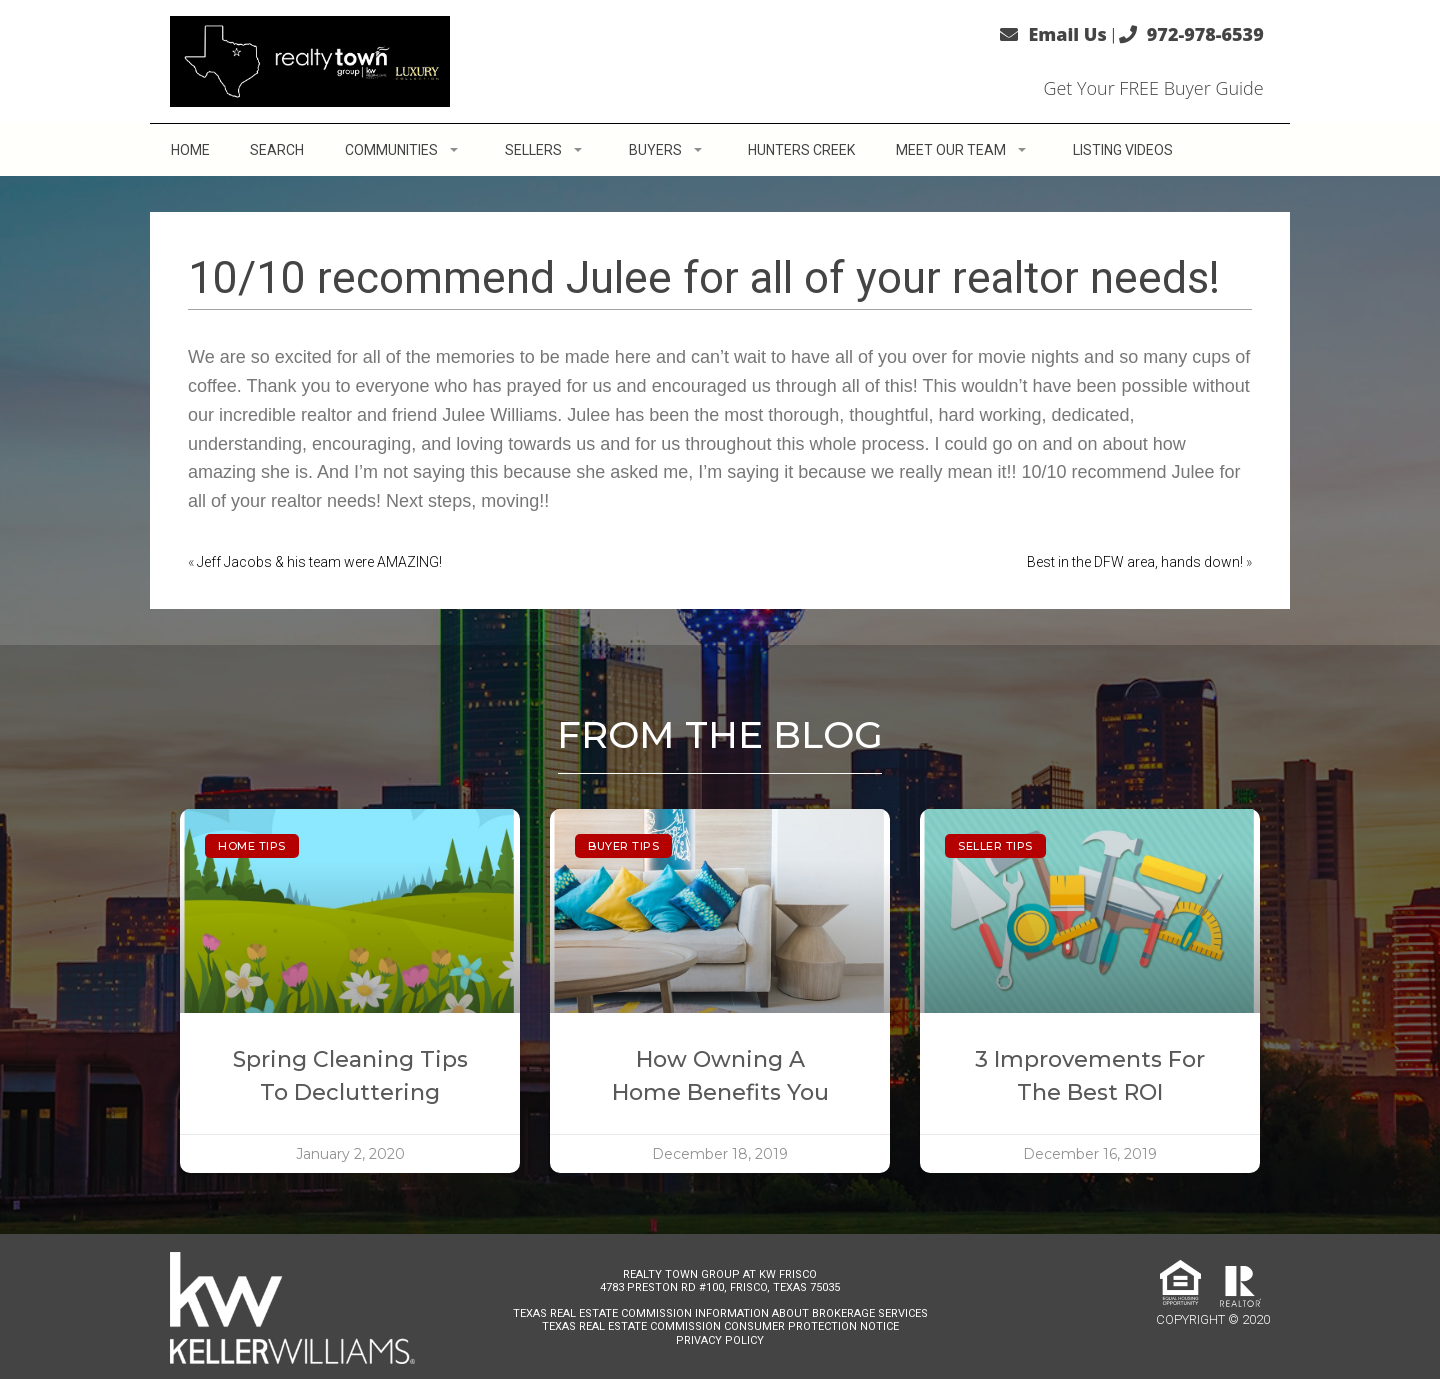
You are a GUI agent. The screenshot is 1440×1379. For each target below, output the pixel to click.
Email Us (1067, 34)
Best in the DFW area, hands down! (1135, 562)
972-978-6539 (1205, 34)
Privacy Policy (720, 1340)
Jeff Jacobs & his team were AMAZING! (319, 562)
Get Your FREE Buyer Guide (1153, 88)
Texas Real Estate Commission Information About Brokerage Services (720, 1313)
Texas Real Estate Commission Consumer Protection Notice (720, 1326)
